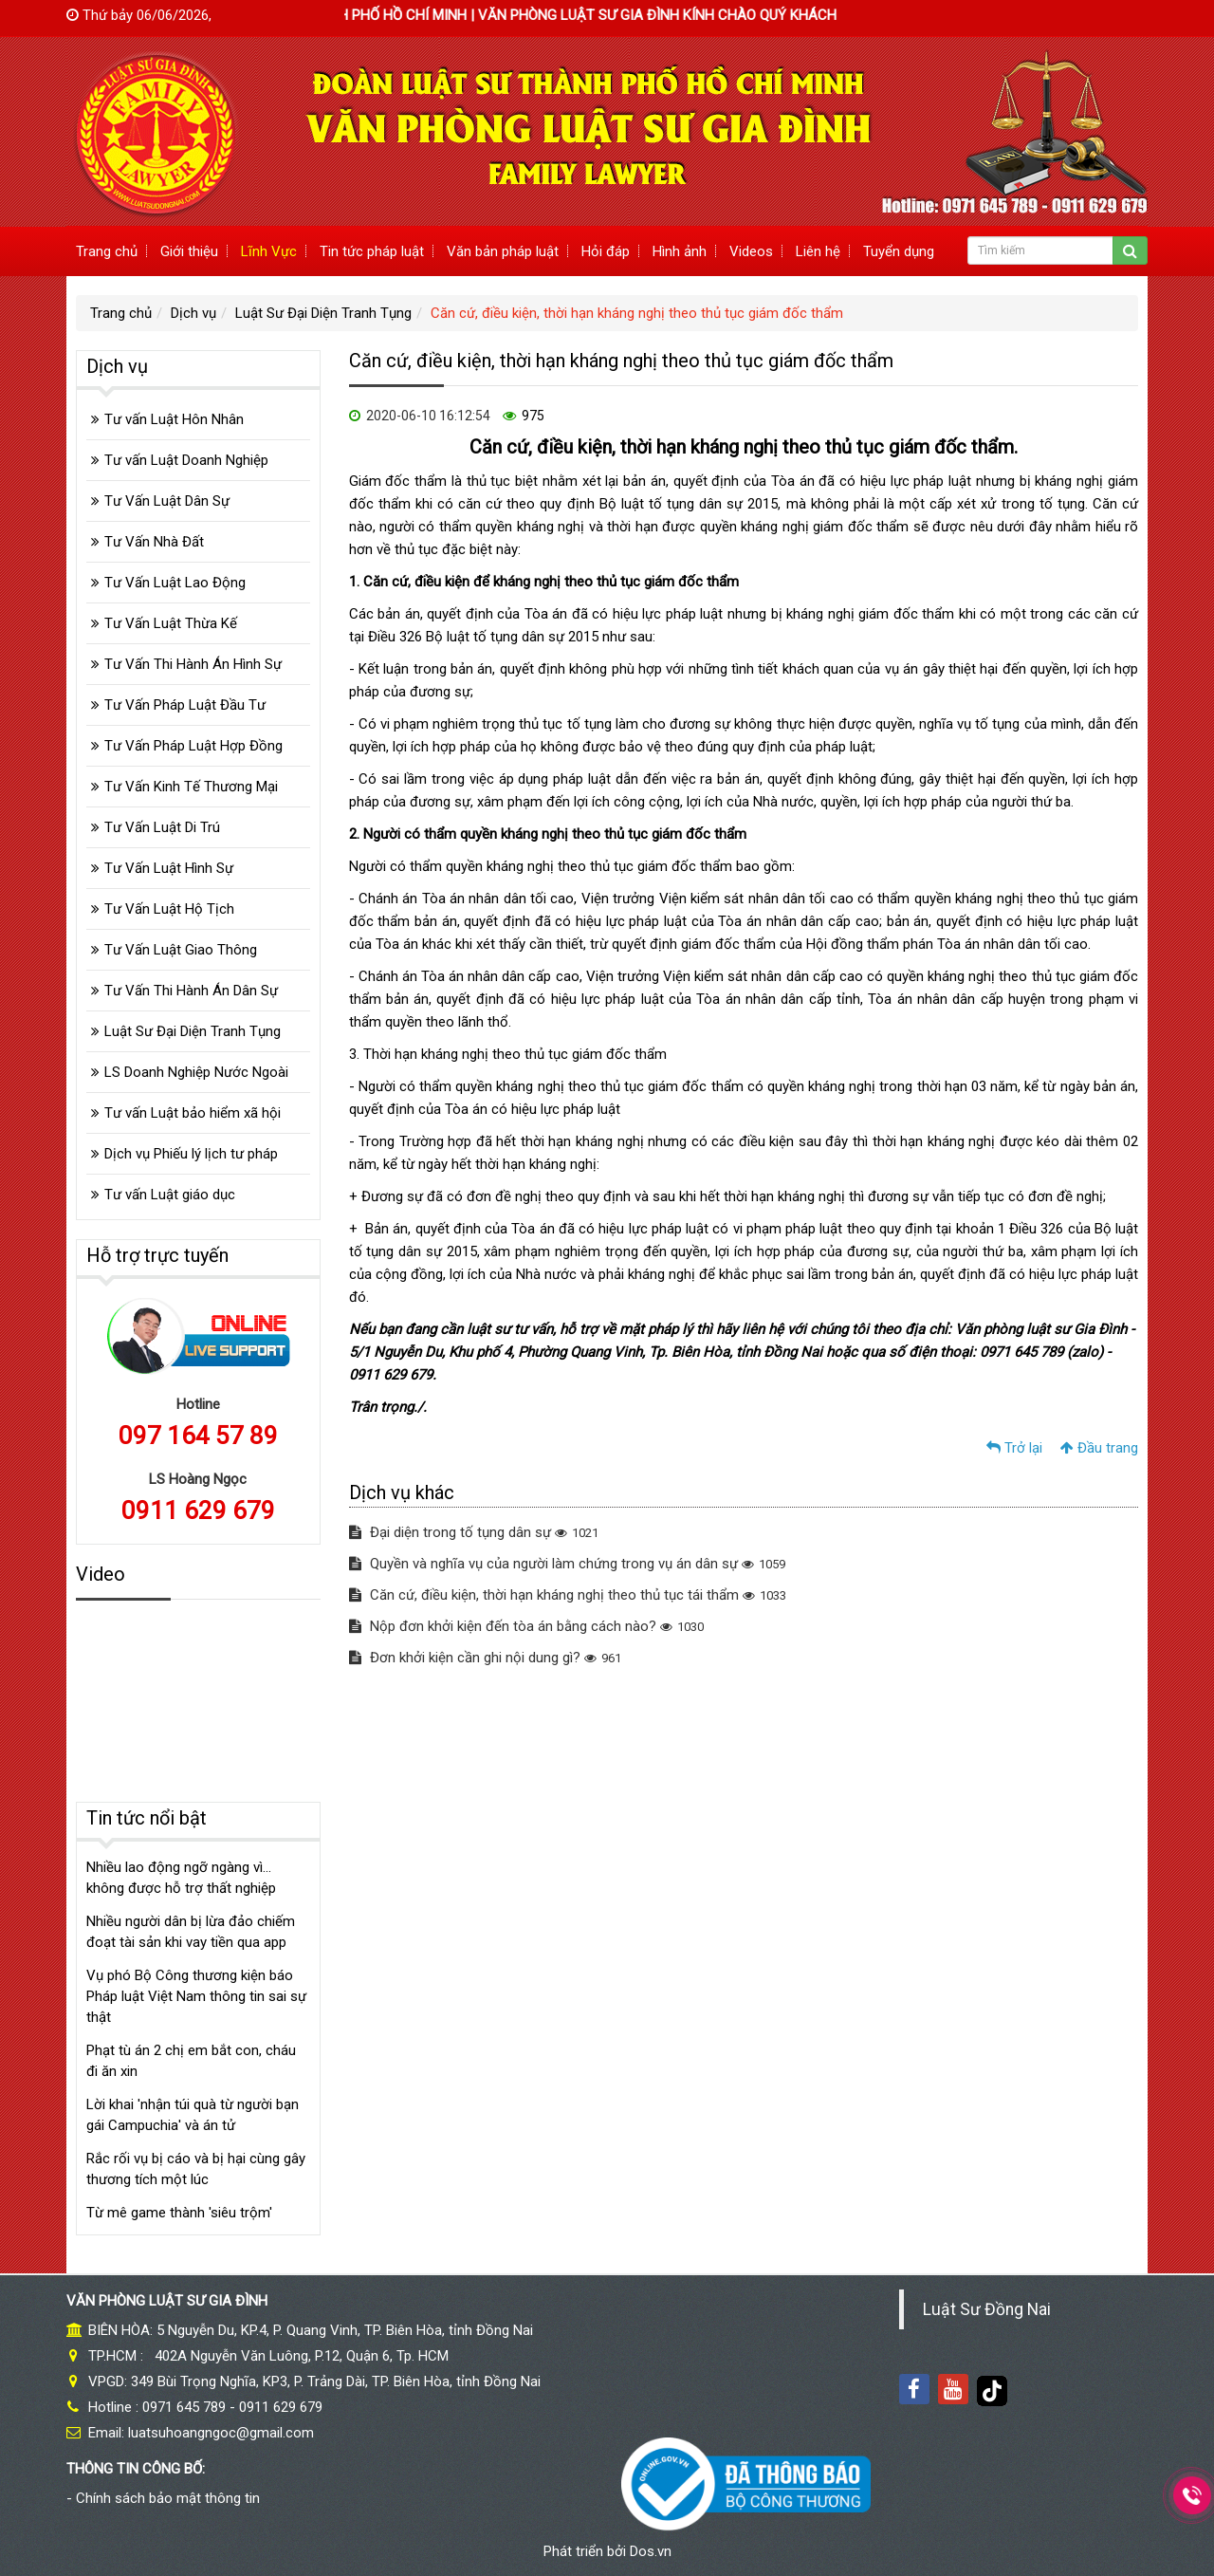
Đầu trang (1099, 1447)
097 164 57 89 (198, 1435)
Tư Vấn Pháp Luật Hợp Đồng (193, 745)
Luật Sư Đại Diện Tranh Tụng (323, 313)
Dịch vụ (193, 313)
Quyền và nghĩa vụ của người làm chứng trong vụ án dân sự (567, 1563)
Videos (751, 251)
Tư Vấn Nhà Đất (154, 541)
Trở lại (1014, 1447)
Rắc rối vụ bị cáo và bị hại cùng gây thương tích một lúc (195, 2169)
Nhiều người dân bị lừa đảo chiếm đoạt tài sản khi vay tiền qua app (190, 1932)
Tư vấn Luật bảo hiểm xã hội (192, 1112)
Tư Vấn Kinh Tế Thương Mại (191, 786)
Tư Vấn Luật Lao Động (175, 582)
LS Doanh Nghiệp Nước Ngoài (196, 1072)
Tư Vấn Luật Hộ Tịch (169, 908)
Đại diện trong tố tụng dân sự (473, 1532)
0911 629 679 (198, 1510)
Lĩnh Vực (269, 251)
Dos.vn (650, 2551)
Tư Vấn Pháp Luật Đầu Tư (185, 704)
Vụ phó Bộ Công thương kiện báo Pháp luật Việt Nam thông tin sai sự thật (196, 1996)
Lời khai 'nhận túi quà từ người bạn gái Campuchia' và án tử (192, 2115)
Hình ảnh (680, 251)
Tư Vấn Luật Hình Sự (168, 868)
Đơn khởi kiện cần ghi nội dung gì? (485, 1657)
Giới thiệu (189, 251)
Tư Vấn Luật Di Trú (162, 827)
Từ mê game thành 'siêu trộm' (179, 2212)
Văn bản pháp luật (503, 251)
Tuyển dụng (898, 251)
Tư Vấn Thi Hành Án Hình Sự (193, 664)
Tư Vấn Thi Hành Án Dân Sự (191, 990)
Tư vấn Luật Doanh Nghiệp (186, 460)
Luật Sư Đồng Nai (987, 2309)
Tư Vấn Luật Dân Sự (167, 501)
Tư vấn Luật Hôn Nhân (174, 419)
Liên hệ (818, 251)
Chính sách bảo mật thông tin (168, 2498)
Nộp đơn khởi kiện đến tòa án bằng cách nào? (526, 1626)
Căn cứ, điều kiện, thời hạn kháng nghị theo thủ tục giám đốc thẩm (637, 313)
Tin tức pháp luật (372, 251)
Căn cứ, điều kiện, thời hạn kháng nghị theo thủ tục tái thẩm (567, 1594)
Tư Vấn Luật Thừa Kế (170, 623)
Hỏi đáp (605, 251)
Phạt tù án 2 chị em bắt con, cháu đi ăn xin (191, 2061)
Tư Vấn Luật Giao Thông (180, 949)
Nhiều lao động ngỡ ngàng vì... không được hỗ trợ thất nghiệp (181, 1878)
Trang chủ (107, 251)
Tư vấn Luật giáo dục (169, 1194)
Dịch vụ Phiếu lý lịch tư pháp (191, 1153)
